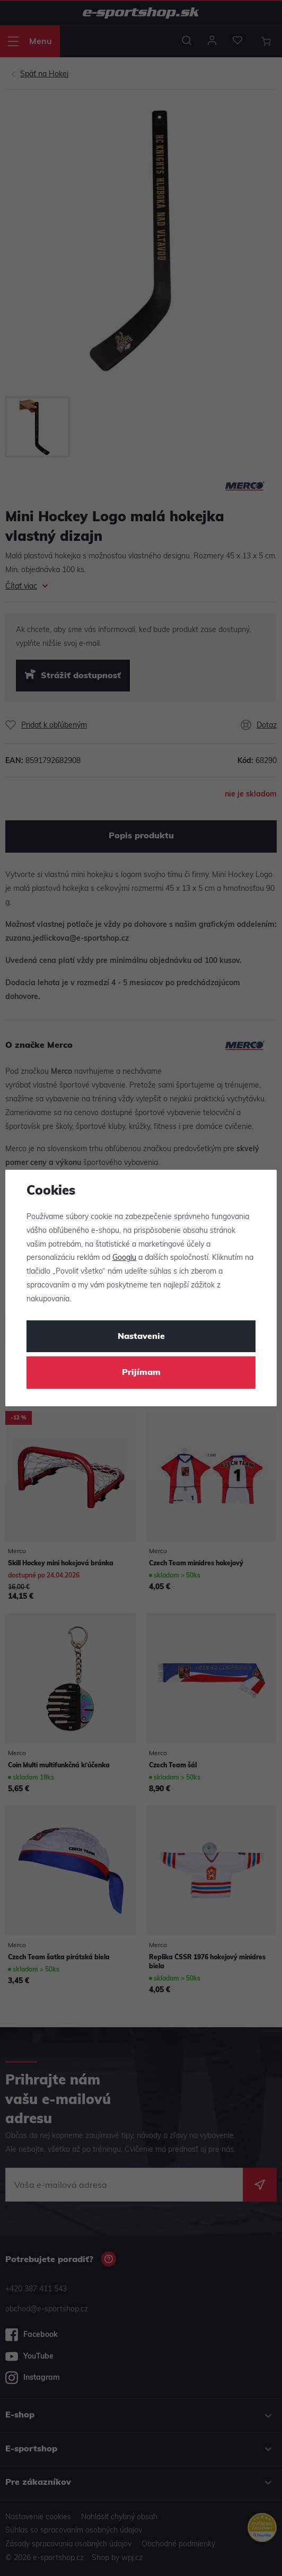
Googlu (124, 1258)
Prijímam (141, 1373)
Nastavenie (141, 1337)
